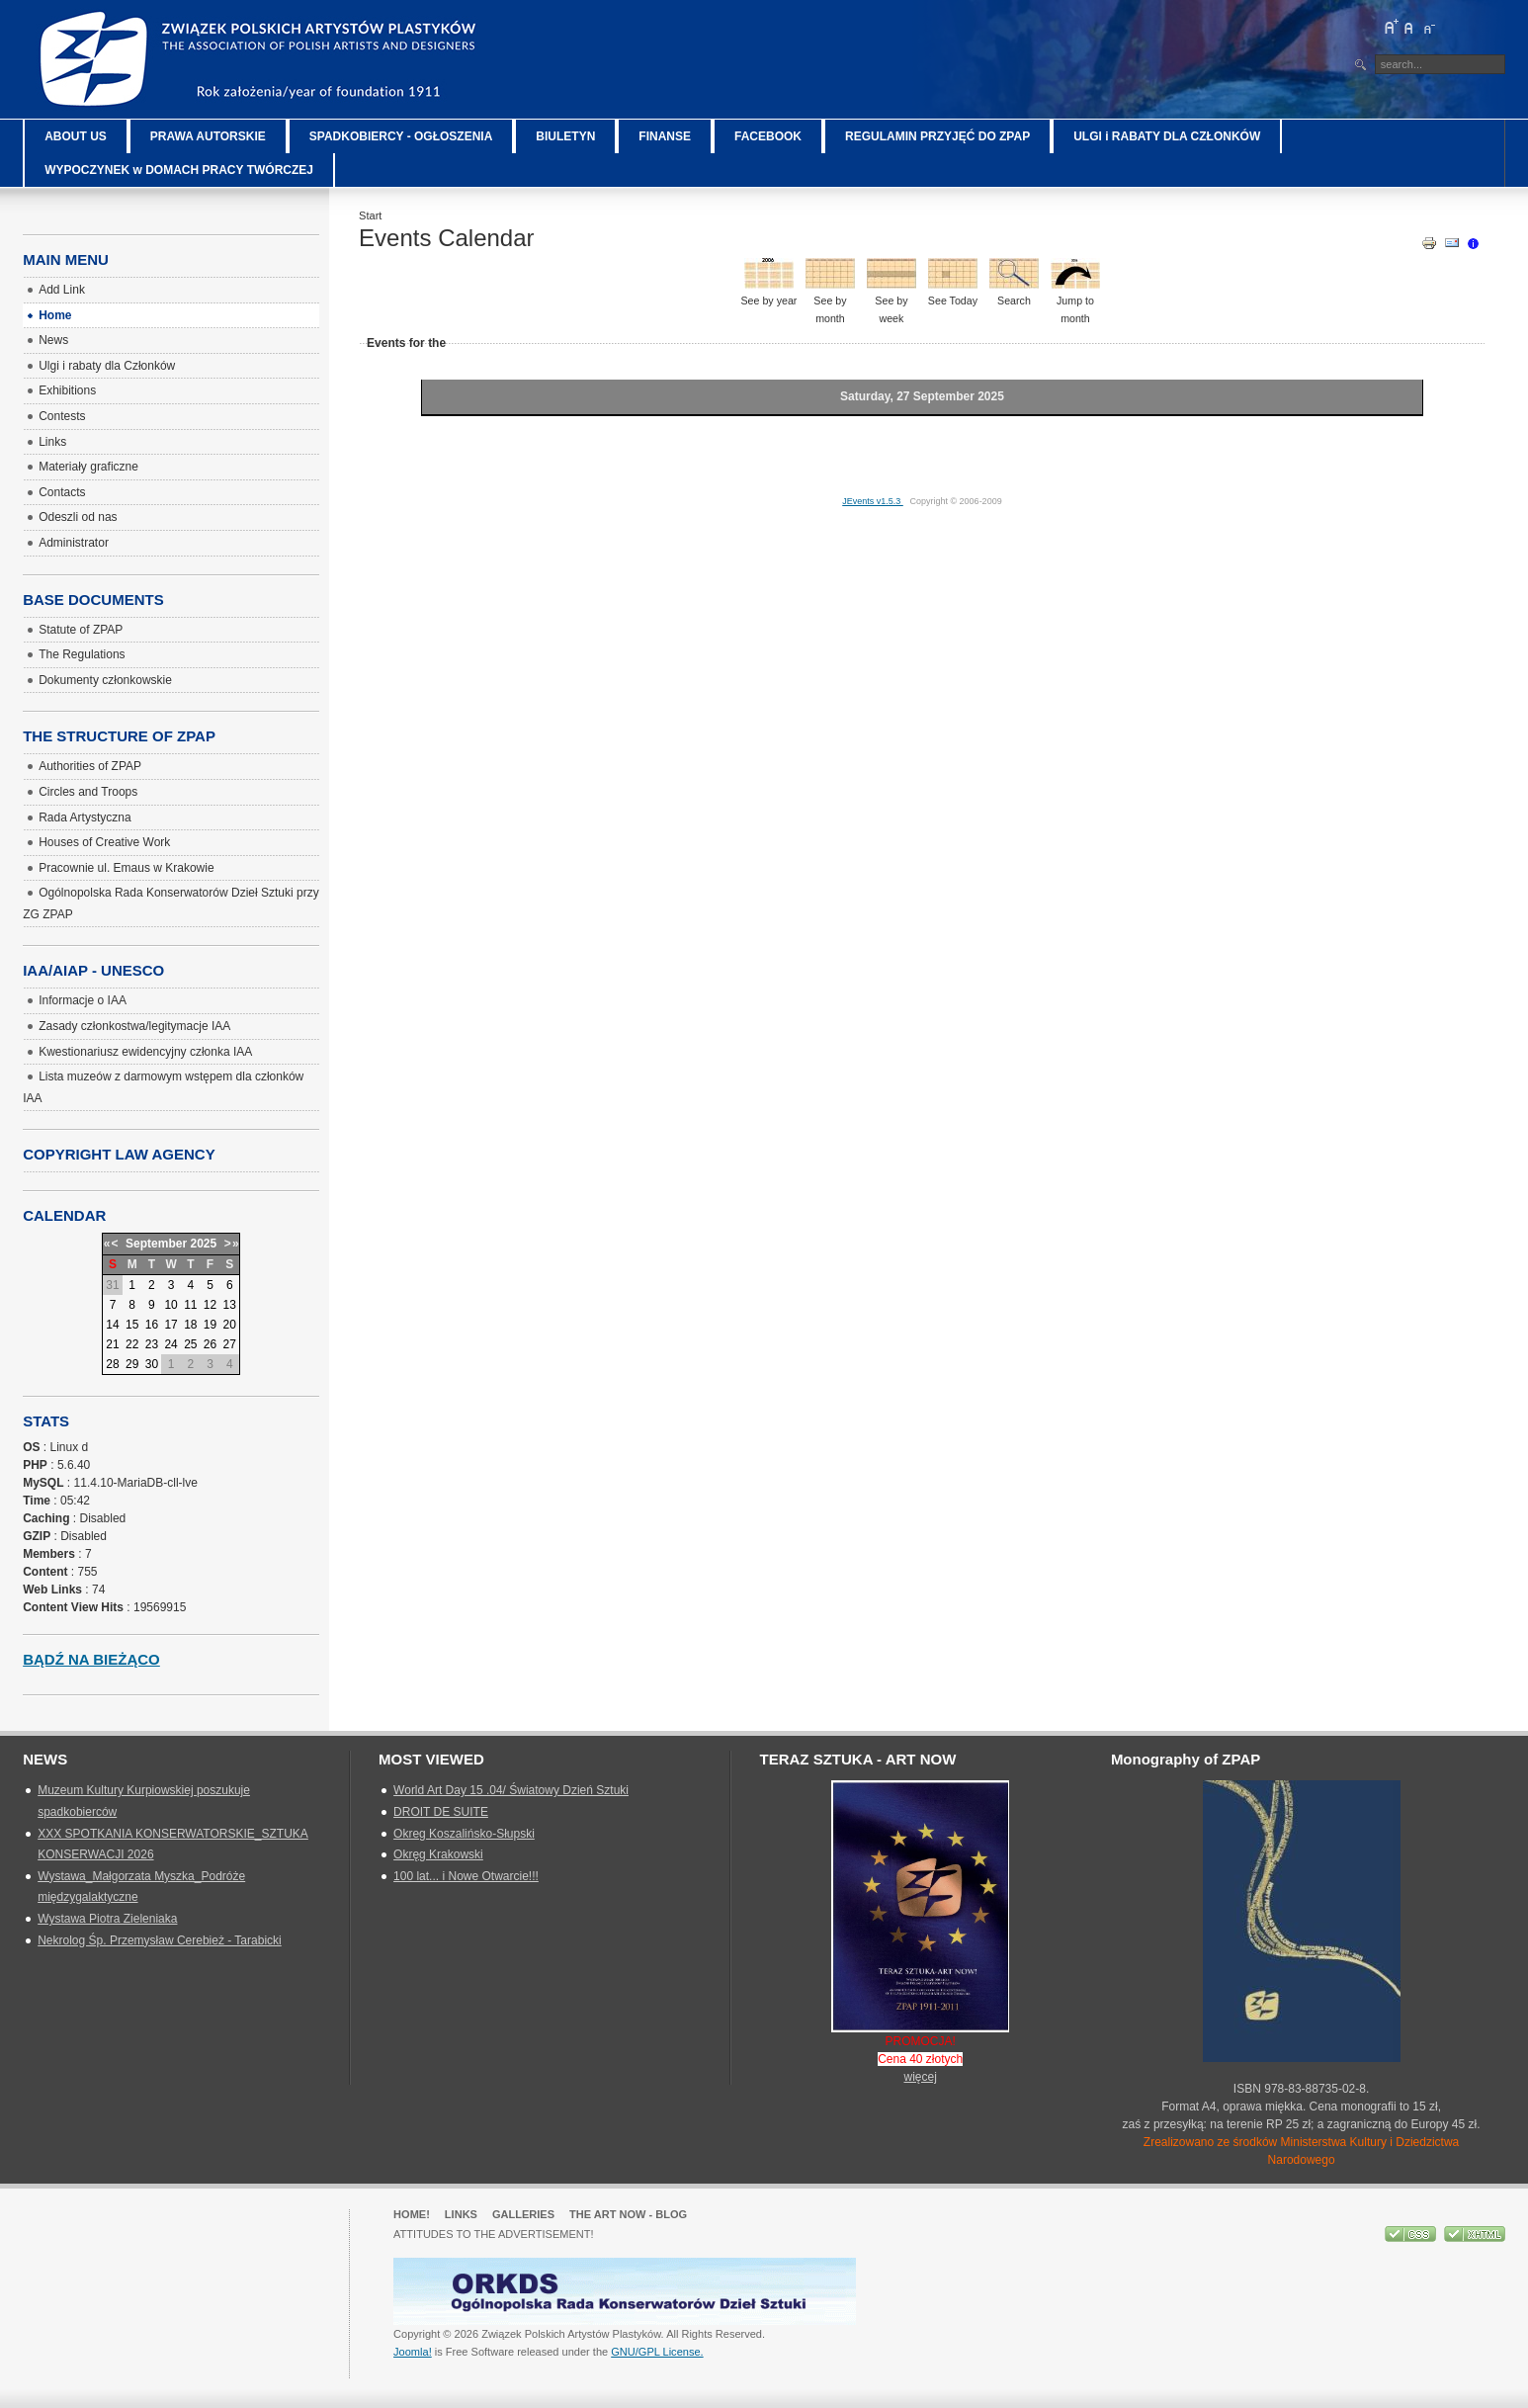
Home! (411, 2214)
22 (132, 1344)
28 (112, 1364)
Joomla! (412, 2352)
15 (132, 1325)
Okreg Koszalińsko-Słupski (464, 1834)
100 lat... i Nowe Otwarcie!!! (466, 1876)
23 (151, 1344)
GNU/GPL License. (657, 2352)
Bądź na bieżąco (91, 1659)
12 (210, 1305)
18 (190, 1325)
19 (210, 1325)
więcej (920, 2077)
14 (112, 1325)
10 (170, 1305)
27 (229, 1344)
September (156, 1243)
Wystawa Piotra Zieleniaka (107, 1919)
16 (151, 1325)
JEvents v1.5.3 (872, 501)
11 (190, 1305)
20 (229, 1325)
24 (170, 1344)
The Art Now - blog (628, 2214)
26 (210, 1344)
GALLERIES (523, 2214)
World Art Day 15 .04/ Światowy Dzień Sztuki (511, 1790)
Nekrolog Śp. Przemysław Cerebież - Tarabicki (160, 1940)
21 (112, 1344)
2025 (203, 1243)
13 (229, 1305)
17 (170, 1325)
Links (461, 2214)
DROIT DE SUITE (440, 1812)
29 (132, 1364)
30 (151, 1364)
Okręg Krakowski (438, 1854)
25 (190, 1344)
